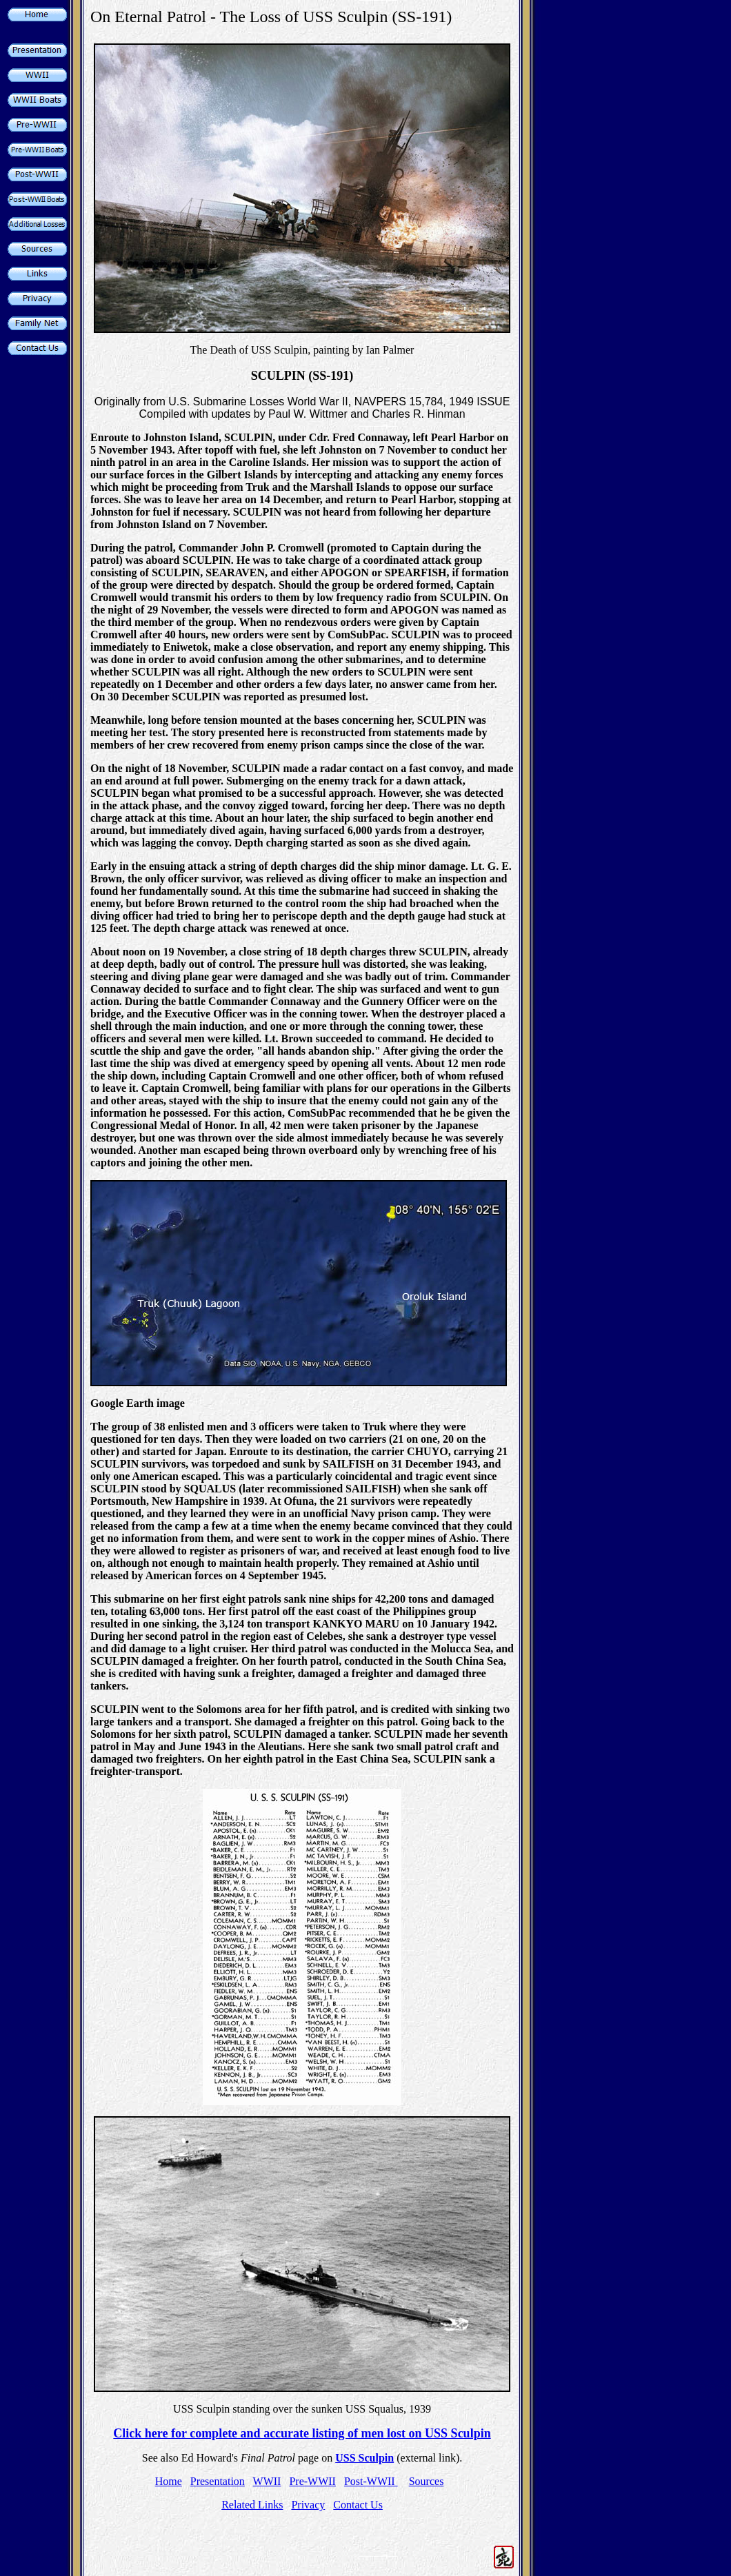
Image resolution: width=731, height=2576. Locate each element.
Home (168, 2481)
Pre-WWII (312, 2481)
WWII (267, 2481)
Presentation (217, 2481)
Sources (426, 2481)
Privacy (308, 2505)
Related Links (252, 2505)
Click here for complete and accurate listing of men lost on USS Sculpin (301, 2433)
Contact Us (358, 2505)
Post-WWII (371, 2481)
